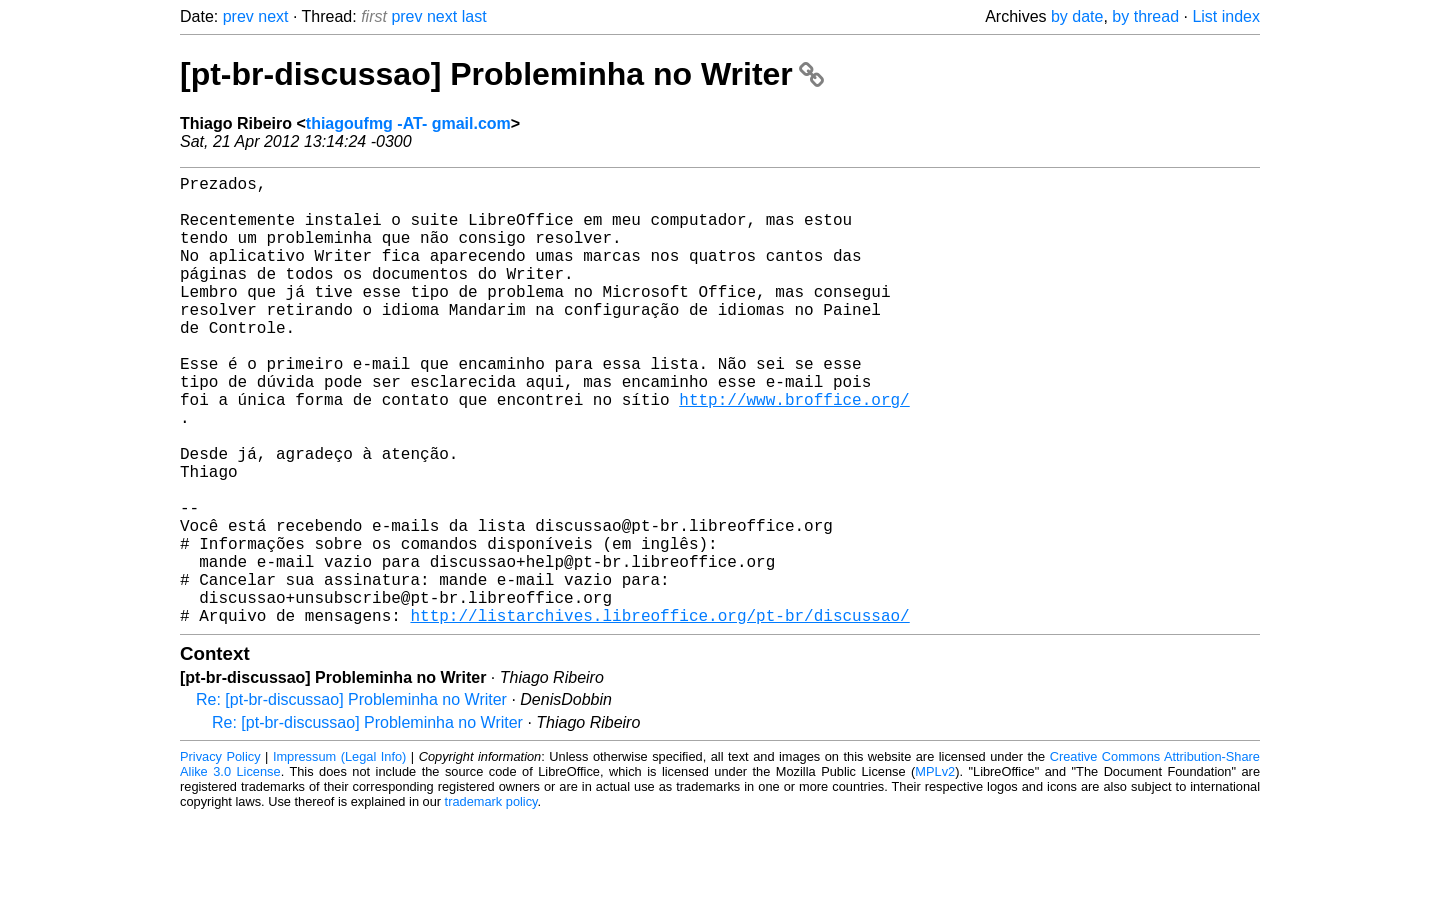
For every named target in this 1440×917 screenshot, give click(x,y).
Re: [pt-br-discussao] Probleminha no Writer (351, 799)
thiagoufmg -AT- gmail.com (408, 123)
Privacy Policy (220, 856)
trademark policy (491, 901)
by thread (1145, 16)
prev (238, 16)
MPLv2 (935, 871)
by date (1077, 16)
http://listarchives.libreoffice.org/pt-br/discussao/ (659, 715)
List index (1226, 16)
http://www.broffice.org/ (794, 451)
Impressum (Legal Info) (339, 856)
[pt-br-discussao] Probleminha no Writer (502, 74)
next (273, 16)
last (474, 16)
